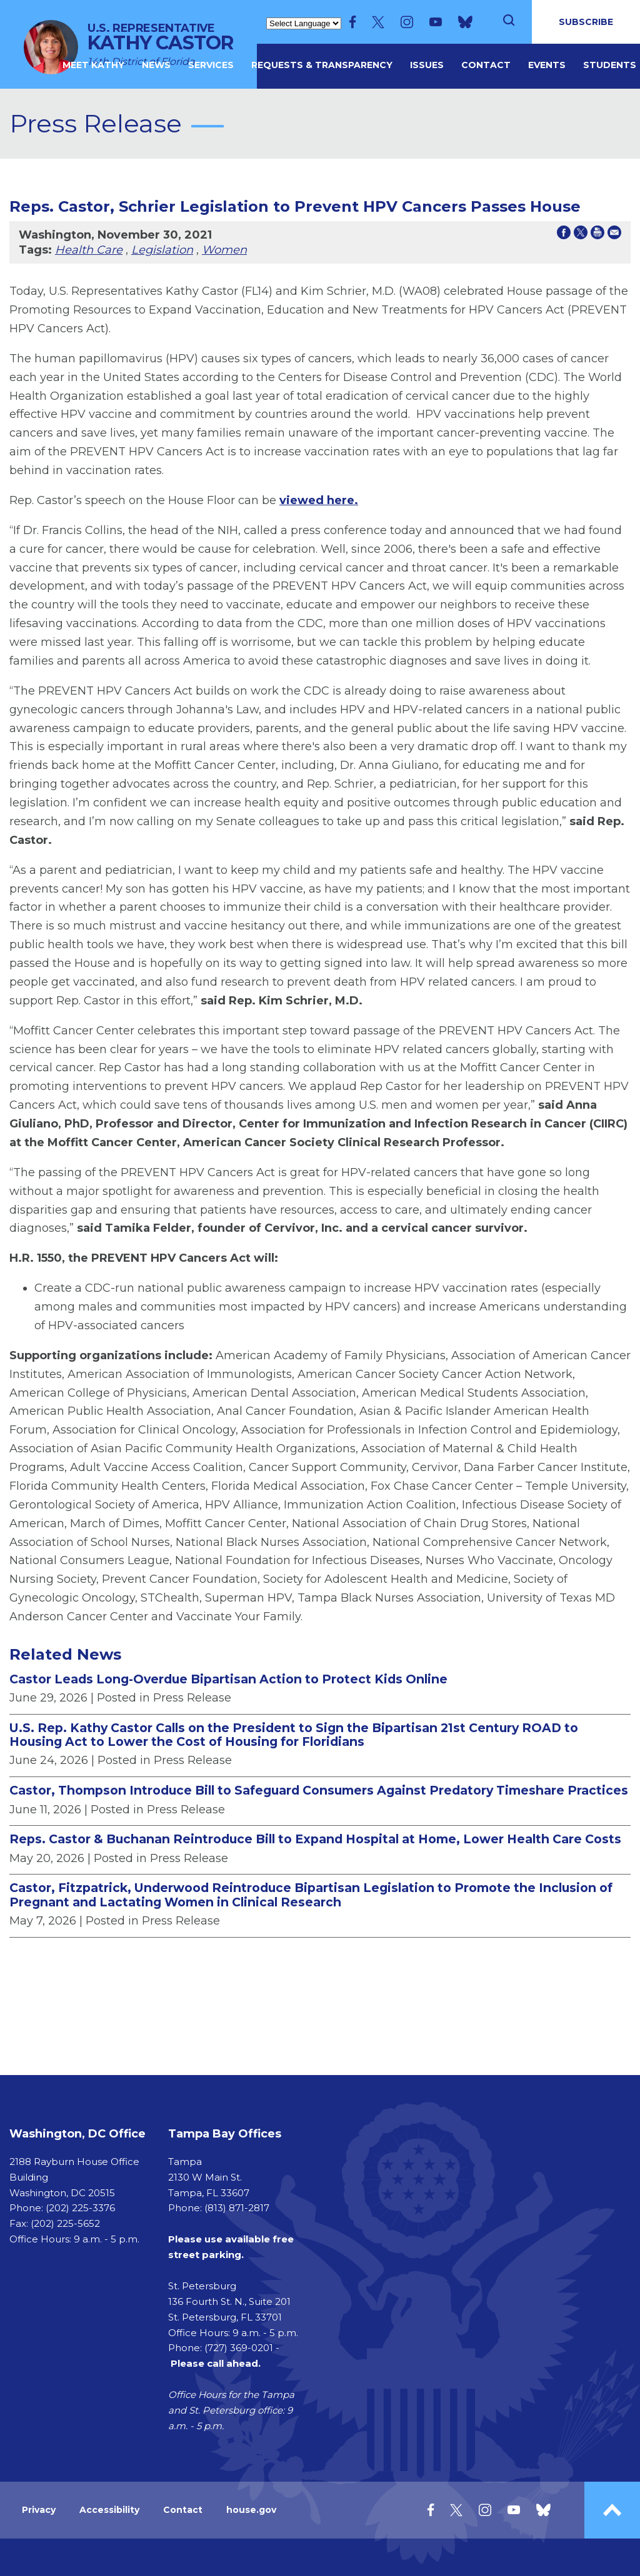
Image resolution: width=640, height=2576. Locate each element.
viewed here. (318, 500)
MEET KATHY (93, 65)
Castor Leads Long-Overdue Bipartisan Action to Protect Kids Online (228, 1679)
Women (224, 250)
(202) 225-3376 (80, 2208)
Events (547, 65)
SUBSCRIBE (586, 21)
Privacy (39, 2509)
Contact (486, 65)
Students (609, 65)
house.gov (251, 2509)
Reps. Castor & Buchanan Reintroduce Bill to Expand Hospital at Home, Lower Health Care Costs (315, 1839)
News (156, 65)
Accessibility (109, 2509)
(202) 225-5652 (65, 2223)
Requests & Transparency (321, 65)
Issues (427, 65)
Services (211, 65)
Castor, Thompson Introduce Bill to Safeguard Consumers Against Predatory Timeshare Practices (318, 1790)
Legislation (162, 250)
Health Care (88, 250)
